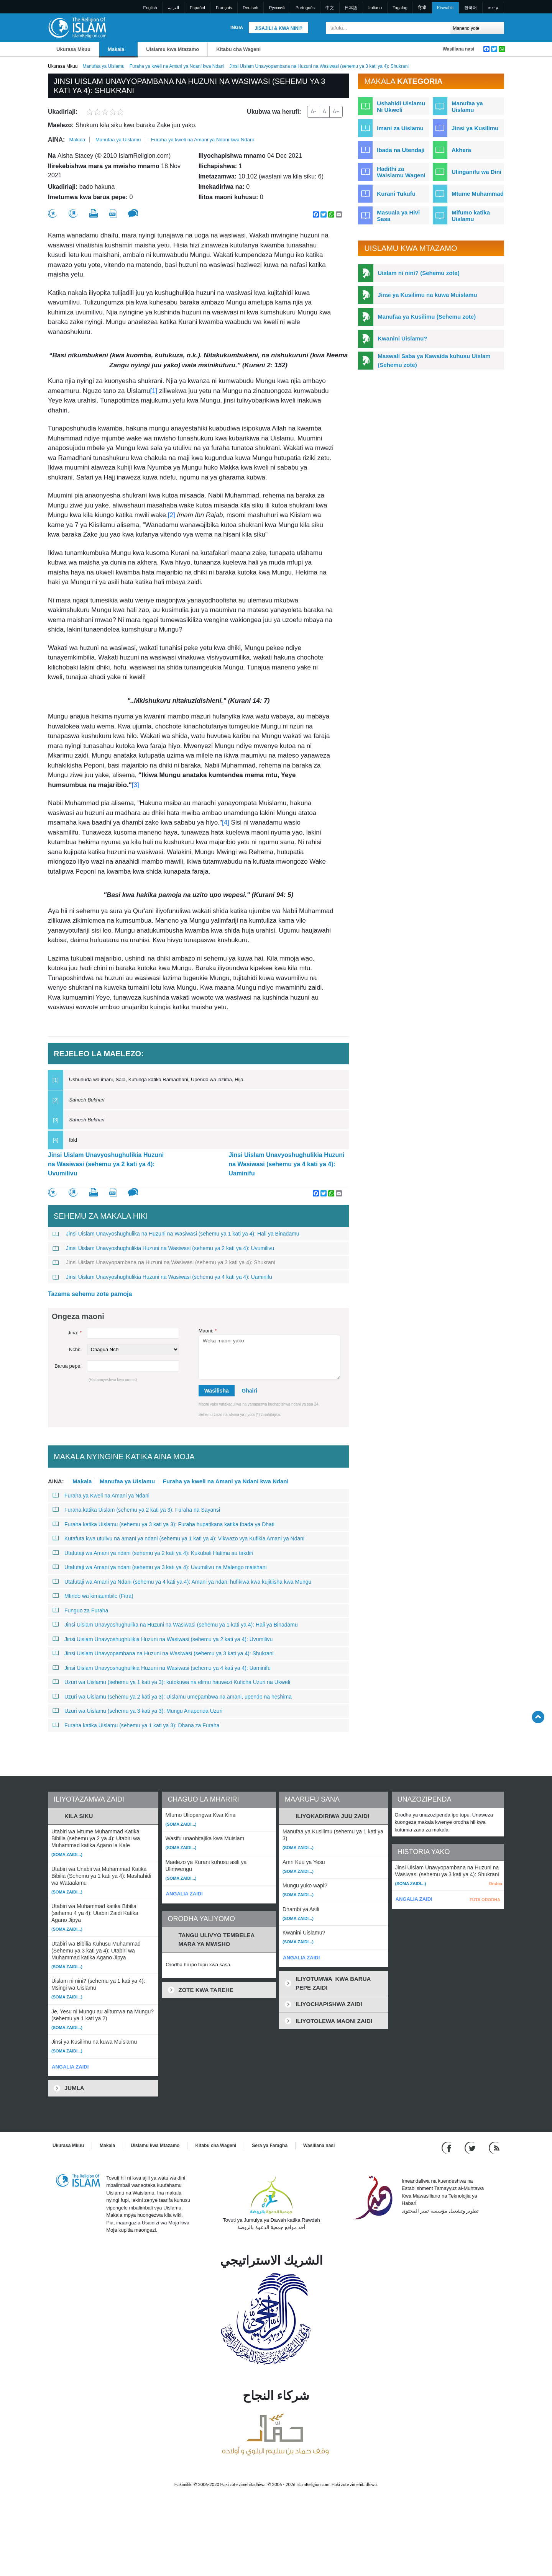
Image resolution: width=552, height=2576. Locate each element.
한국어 (470, 7)
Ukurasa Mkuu (73, 49)
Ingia (236, 27)
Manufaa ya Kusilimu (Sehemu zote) (427, 316)
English (150, 7)
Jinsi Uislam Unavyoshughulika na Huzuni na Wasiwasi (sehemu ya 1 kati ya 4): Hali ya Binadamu (176, 1234)
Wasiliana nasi (458, 49)
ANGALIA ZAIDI (70, 2067)
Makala (116, 49)
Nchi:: (75, 1349)
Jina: (75, 1332)
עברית (493, 7)
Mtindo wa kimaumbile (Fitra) (93, 1596)
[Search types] (477, 28)
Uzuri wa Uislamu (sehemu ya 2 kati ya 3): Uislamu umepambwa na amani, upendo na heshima (172, 1697)
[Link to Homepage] (77, 27)
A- (313, 111)
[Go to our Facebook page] (447, 2147)
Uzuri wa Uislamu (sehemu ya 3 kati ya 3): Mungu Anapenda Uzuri (137, 1711)
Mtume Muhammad (478, 193)
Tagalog (400, 7)
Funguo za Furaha (80, 1610)
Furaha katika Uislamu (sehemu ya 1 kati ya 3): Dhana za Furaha (136, 1725)
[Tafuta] (442, 28)
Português (305, 7)
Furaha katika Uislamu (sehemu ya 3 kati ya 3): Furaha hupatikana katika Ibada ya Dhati (163, 1524)
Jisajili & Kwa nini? (278, 28)
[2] (171, 515)
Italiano (375, 7)
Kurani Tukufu (396, 193)
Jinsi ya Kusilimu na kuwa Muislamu (427, 294)
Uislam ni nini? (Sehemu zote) (418, 273)
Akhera (461, 150)
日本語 (351, 7)
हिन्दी (422, 7)
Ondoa (495, 1883)
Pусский (277, 7)
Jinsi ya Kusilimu (475, 128)
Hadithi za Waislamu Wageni (401, 171)
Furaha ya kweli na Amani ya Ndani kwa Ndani (177, 66)
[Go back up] (538, 1716)
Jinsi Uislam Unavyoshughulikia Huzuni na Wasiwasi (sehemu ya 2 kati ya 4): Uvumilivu (106, 1164)
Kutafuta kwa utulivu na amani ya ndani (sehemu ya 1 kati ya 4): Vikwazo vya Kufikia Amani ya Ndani (178, 1538)
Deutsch (250, 7)
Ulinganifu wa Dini (476, 172)
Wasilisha (216, 1391)
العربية (173, 7)
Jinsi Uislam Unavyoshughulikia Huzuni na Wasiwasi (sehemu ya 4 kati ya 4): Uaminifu (286, 1164)
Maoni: (208, 1331)
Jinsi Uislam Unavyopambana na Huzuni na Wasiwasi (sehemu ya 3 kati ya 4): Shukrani (164, 1262)
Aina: (56, 139)
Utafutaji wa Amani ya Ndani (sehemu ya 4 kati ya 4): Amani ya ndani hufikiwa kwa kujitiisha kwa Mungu (182, 1582)
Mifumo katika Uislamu (471, 215)
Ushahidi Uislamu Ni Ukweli (401, 106)
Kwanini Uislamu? (402, 338)
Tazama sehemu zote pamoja (90, 1294)
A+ (336, 111)
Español (197, 7)
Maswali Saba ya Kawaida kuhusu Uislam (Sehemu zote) (434, 360)
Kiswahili (445, 7)
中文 (329, 7)
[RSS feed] (494, 2147)
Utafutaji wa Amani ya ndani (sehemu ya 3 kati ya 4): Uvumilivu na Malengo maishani (160, 1567)
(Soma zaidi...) (66, 1854)
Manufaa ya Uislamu (103, 66)
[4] (226, 822)
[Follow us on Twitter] (471, 2147)
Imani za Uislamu (400, 128)
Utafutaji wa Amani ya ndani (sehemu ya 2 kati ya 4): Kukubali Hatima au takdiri (153, 1553)
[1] (153, 390)
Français (224, 7)
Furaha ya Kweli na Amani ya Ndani (101, 1496)
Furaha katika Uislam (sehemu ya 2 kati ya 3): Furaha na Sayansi (136, 1510)
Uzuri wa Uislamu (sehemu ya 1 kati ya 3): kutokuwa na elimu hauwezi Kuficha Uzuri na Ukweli (171, 1682)
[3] (135, 785)
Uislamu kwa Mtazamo (172, 49)
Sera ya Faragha (270, 2145)
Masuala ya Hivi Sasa (398, 215)
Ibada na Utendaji (400, 150)
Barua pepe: (68, 1366)
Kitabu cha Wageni (238, 49)
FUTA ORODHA (485, 1899)
